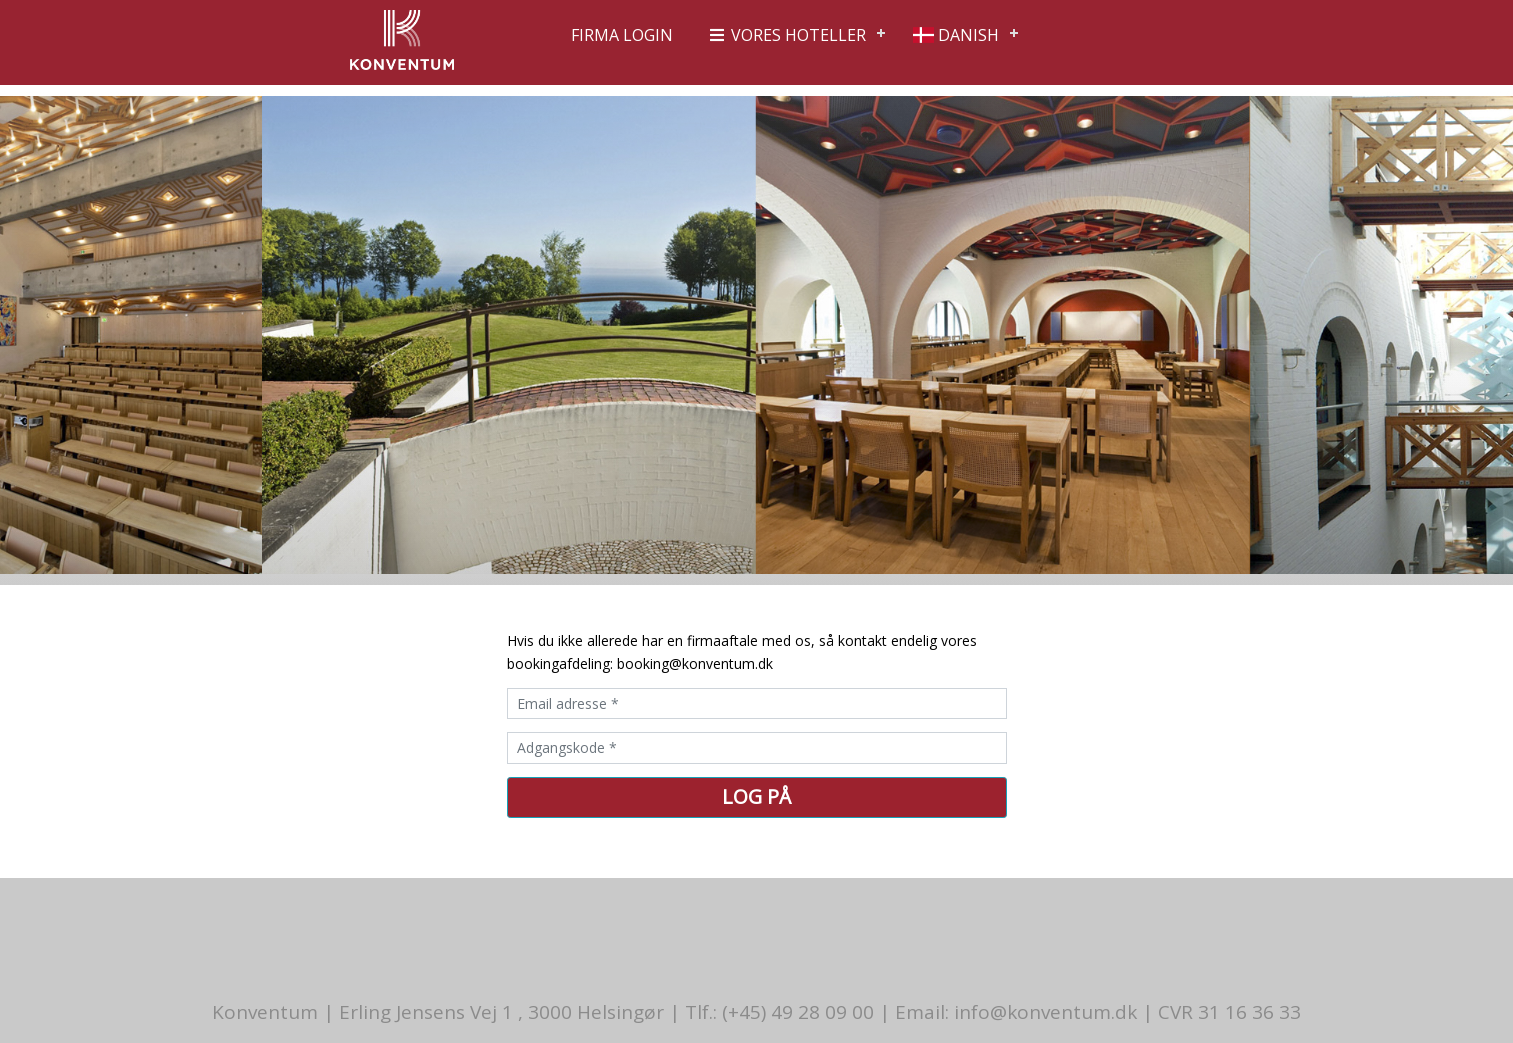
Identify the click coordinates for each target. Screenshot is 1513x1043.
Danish (956, 35)
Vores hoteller (786, 35)
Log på (756, 796)
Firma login (622, 35)
